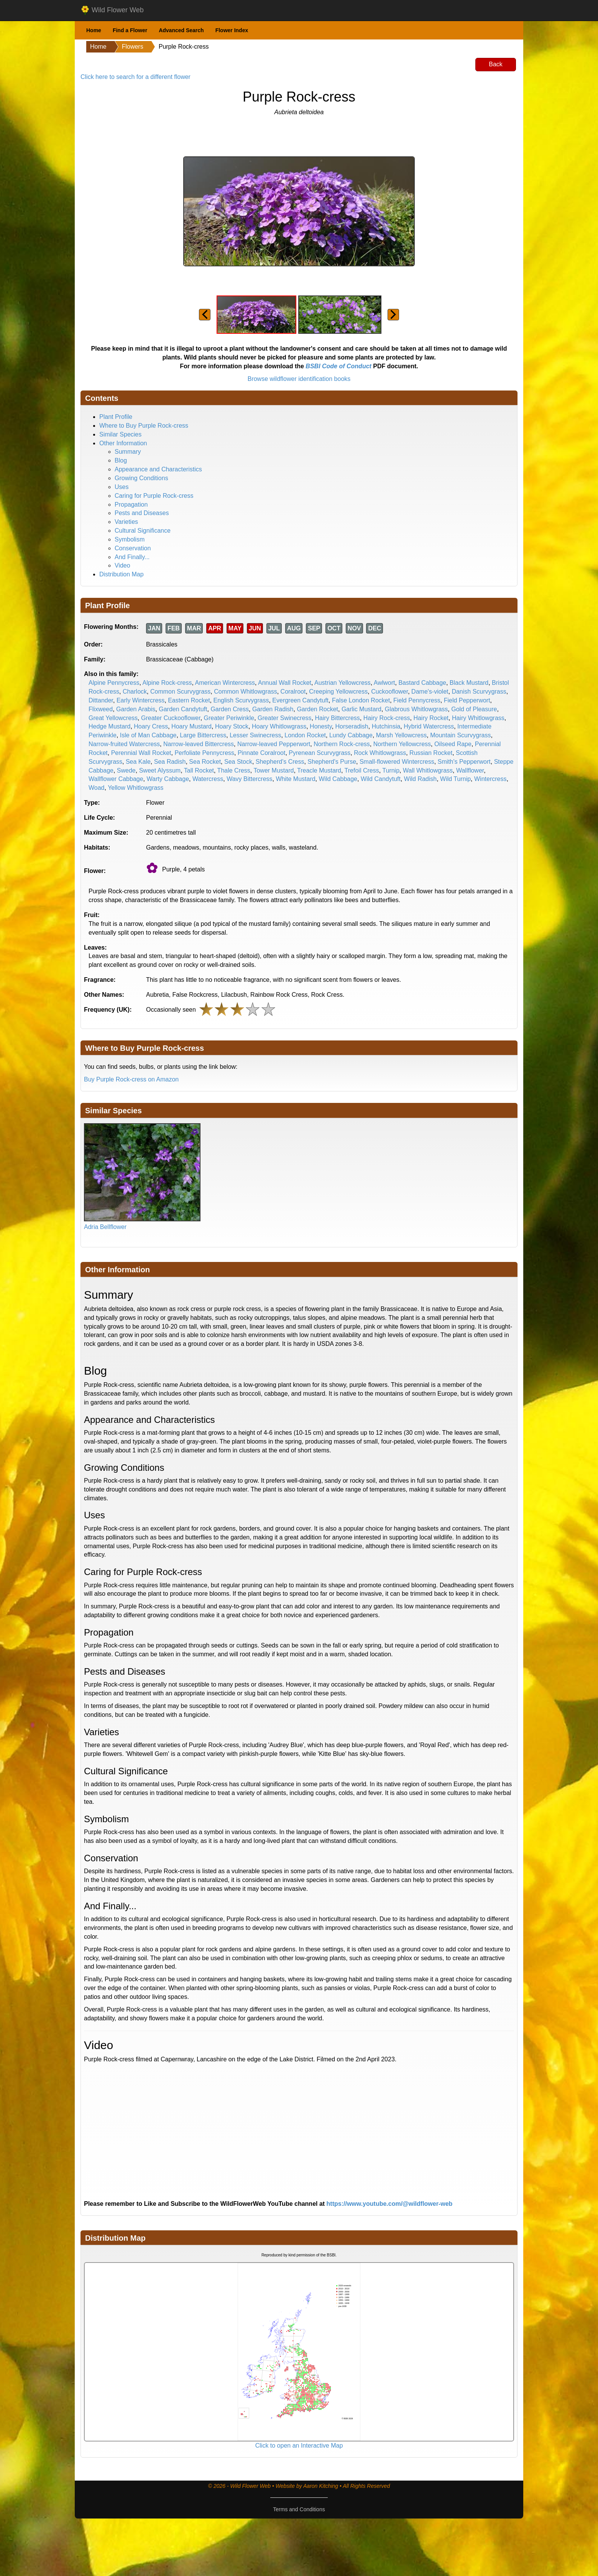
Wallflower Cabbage (116, 779)
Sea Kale (138, 761)
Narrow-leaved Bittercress (198, 744)
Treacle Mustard (319, 770)
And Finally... (132, 557)
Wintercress (490, 779)
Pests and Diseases (142, 513)
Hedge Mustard (109, 726)
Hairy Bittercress (337, 718)
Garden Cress (229, 709)
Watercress (207, 779)
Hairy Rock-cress (386, 718)
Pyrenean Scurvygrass (319, 753)
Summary (128, 451)
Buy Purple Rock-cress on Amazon (131, 1079)
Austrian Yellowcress (342, 682)
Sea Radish (170, 761)
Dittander (101, 700)
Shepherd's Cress (280, 761)
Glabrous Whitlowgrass (416, 709)
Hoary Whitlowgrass (279, 726)
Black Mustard (469, 682)
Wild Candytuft (381, 779)
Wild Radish (420, 779)
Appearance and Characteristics (158, 469)
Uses (121, 487)
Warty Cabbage (167, 779)
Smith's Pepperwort (464, 761)
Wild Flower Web (112, 10)
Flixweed (101, 709)
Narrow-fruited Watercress (124, 744)
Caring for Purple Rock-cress (154, 495)
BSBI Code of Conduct (338, 366)
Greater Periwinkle (229, 718)
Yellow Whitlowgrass (135, 787)
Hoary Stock (231, 726)
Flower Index (231, 30)
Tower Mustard (273, 770)
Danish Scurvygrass (479, 691)
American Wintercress (225, 682)
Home (93, 30)
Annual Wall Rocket (284, 682)
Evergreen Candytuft (300, 700)
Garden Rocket (317, 709)
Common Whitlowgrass (245, 691)
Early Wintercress (140, 700)
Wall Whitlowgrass (428, 770)
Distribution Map (121, 574)
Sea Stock (238, 761)
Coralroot (293, 691)
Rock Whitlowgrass (380, 753)
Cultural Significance (143, 530)
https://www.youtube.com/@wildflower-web (390, 2203)
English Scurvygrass (241, 700)
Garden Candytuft (183, 709)
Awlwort (384, 682)
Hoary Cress (151, 726)
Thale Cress (233, 770)
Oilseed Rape (453, 744)
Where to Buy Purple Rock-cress (143, 425)
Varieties (126, 521)
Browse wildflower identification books (299, 379)
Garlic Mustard (361, 709)
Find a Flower (130, 30)
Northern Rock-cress (342, 744)
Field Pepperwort (467, 700)
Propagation (131, 504)
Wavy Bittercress (249, 779)
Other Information (123, 443)
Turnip (390, 770)
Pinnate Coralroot (262, 753)
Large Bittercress (203, 735)
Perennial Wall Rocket (141, 753)
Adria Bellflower (105, 1227)
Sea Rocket (205, 761)
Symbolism (130, 539)
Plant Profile (115, 416)
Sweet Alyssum (160, 770)
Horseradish (351, 726)
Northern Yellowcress (402, 744)
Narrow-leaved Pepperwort (273, 744)
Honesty (321, 726)
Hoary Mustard (191, 726)
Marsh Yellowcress (401, 735)
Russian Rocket (430, 753)
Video (122, 565)
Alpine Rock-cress (167, 682)
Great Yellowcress (113, 718)
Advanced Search (181, 30)
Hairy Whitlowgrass (478, 718)
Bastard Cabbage (422, 682)
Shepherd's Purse (331, 761)
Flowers (132, 46)
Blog (121, 460)
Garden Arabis (135, 709)
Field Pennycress (416, 700)
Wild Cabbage (338, 779)
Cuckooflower (389, 691)
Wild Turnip (455, 779)
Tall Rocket (199, 770)
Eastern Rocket (189, 700)
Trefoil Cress (362, 770)
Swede (126, 770)
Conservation (133, 548)
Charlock (135, 691)
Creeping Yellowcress (338, 691)
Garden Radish (273, 709)
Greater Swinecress (285, 718)
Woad (97, 787)
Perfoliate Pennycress (204, 753)
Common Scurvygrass (180, 691)
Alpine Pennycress (114, 682)
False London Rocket (361, 700)
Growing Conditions (141, 478)
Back (496, 64)
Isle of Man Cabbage (148, 735)
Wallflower (470, 770)
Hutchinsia (386, 726)
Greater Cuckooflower (170, 718)
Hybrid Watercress (429, 726)
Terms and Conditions (299, 2509)
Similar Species (120, 434)
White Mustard (295, 779)
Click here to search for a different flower (135, 77)
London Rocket (305, 735)
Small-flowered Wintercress (397, 761)
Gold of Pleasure (474, 709)
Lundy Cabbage (351, 735)
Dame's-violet (429, 691)
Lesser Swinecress (255, 735)
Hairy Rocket (431, 718)
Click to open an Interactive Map (299, 2445)
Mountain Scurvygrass (460, 735)
